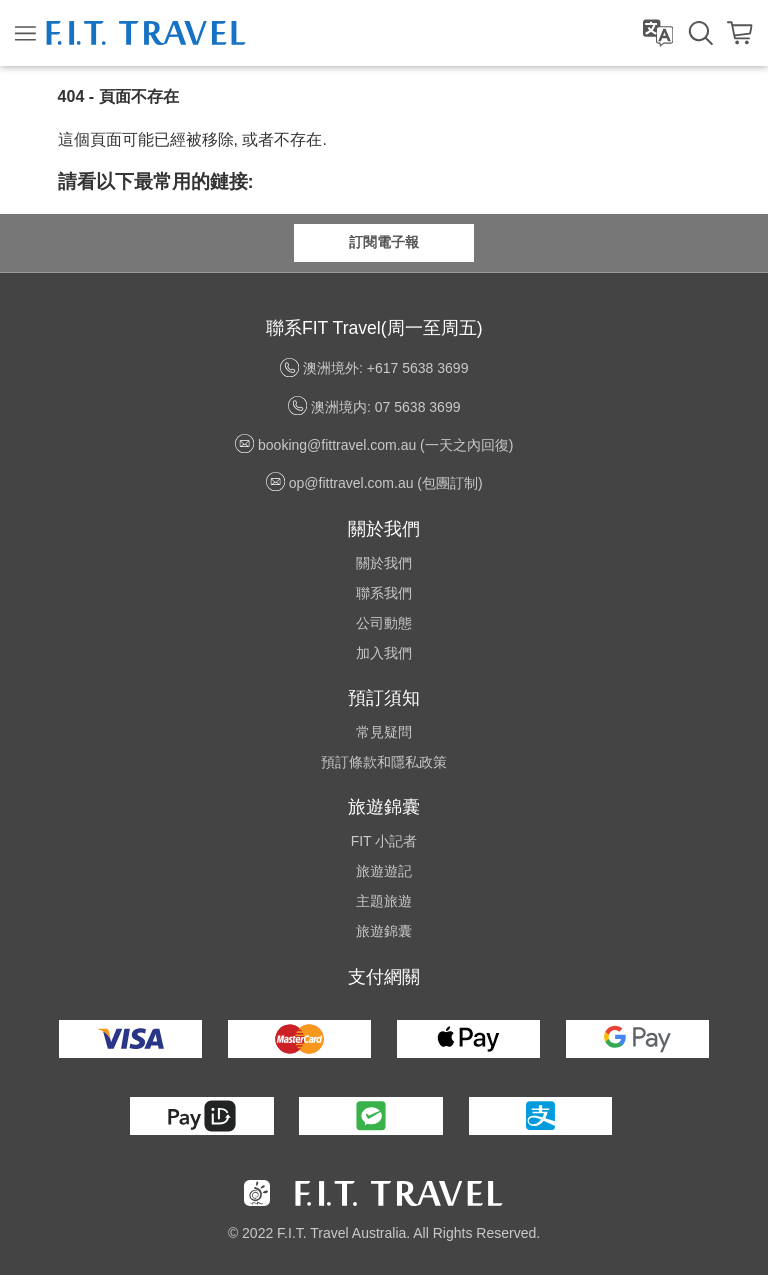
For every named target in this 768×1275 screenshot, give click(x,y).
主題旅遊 (384, 901)
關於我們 (384, 563)
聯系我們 (384, 593)
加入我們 (384, 653)
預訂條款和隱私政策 (384, 762)
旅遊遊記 (384, 871)
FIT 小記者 (384, 841)
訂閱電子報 (384, 242)
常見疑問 (384, 732)
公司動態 (384, 623)
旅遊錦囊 (384, 931)
